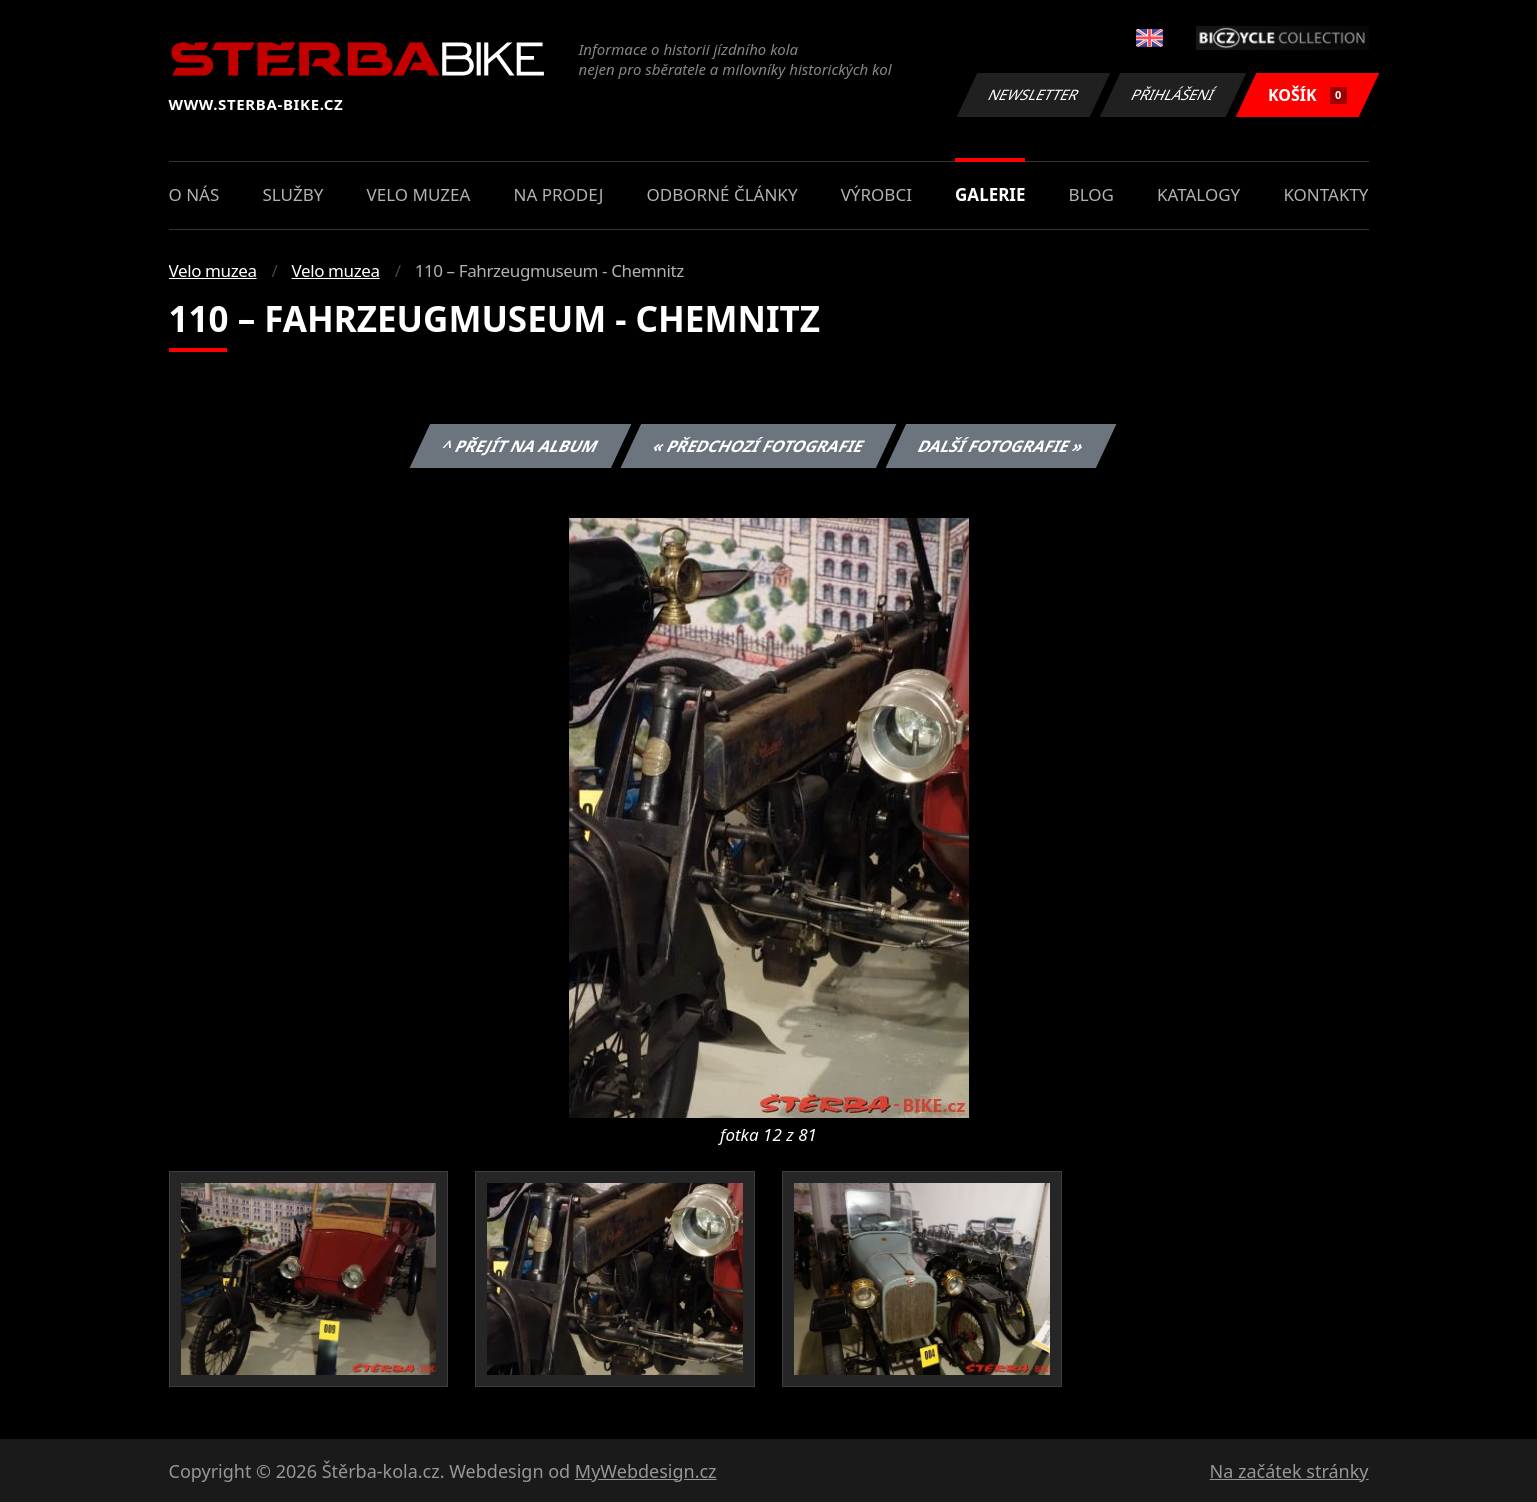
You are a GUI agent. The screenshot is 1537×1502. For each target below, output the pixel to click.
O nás (194, 194)
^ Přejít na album (520, 446)
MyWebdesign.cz (646, 1471)
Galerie (990, 194)
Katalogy (1198, 194)
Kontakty (1325, 194)
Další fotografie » (1001, 446)
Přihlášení (1173, 94)
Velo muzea (419, 194)
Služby (292, 194)
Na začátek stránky (1289, 1471)
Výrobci (876, 194)
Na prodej (559, 194)
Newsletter (1034, 94)
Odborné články (722, 194)
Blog (1091, 194)
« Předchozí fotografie (759, 446)
